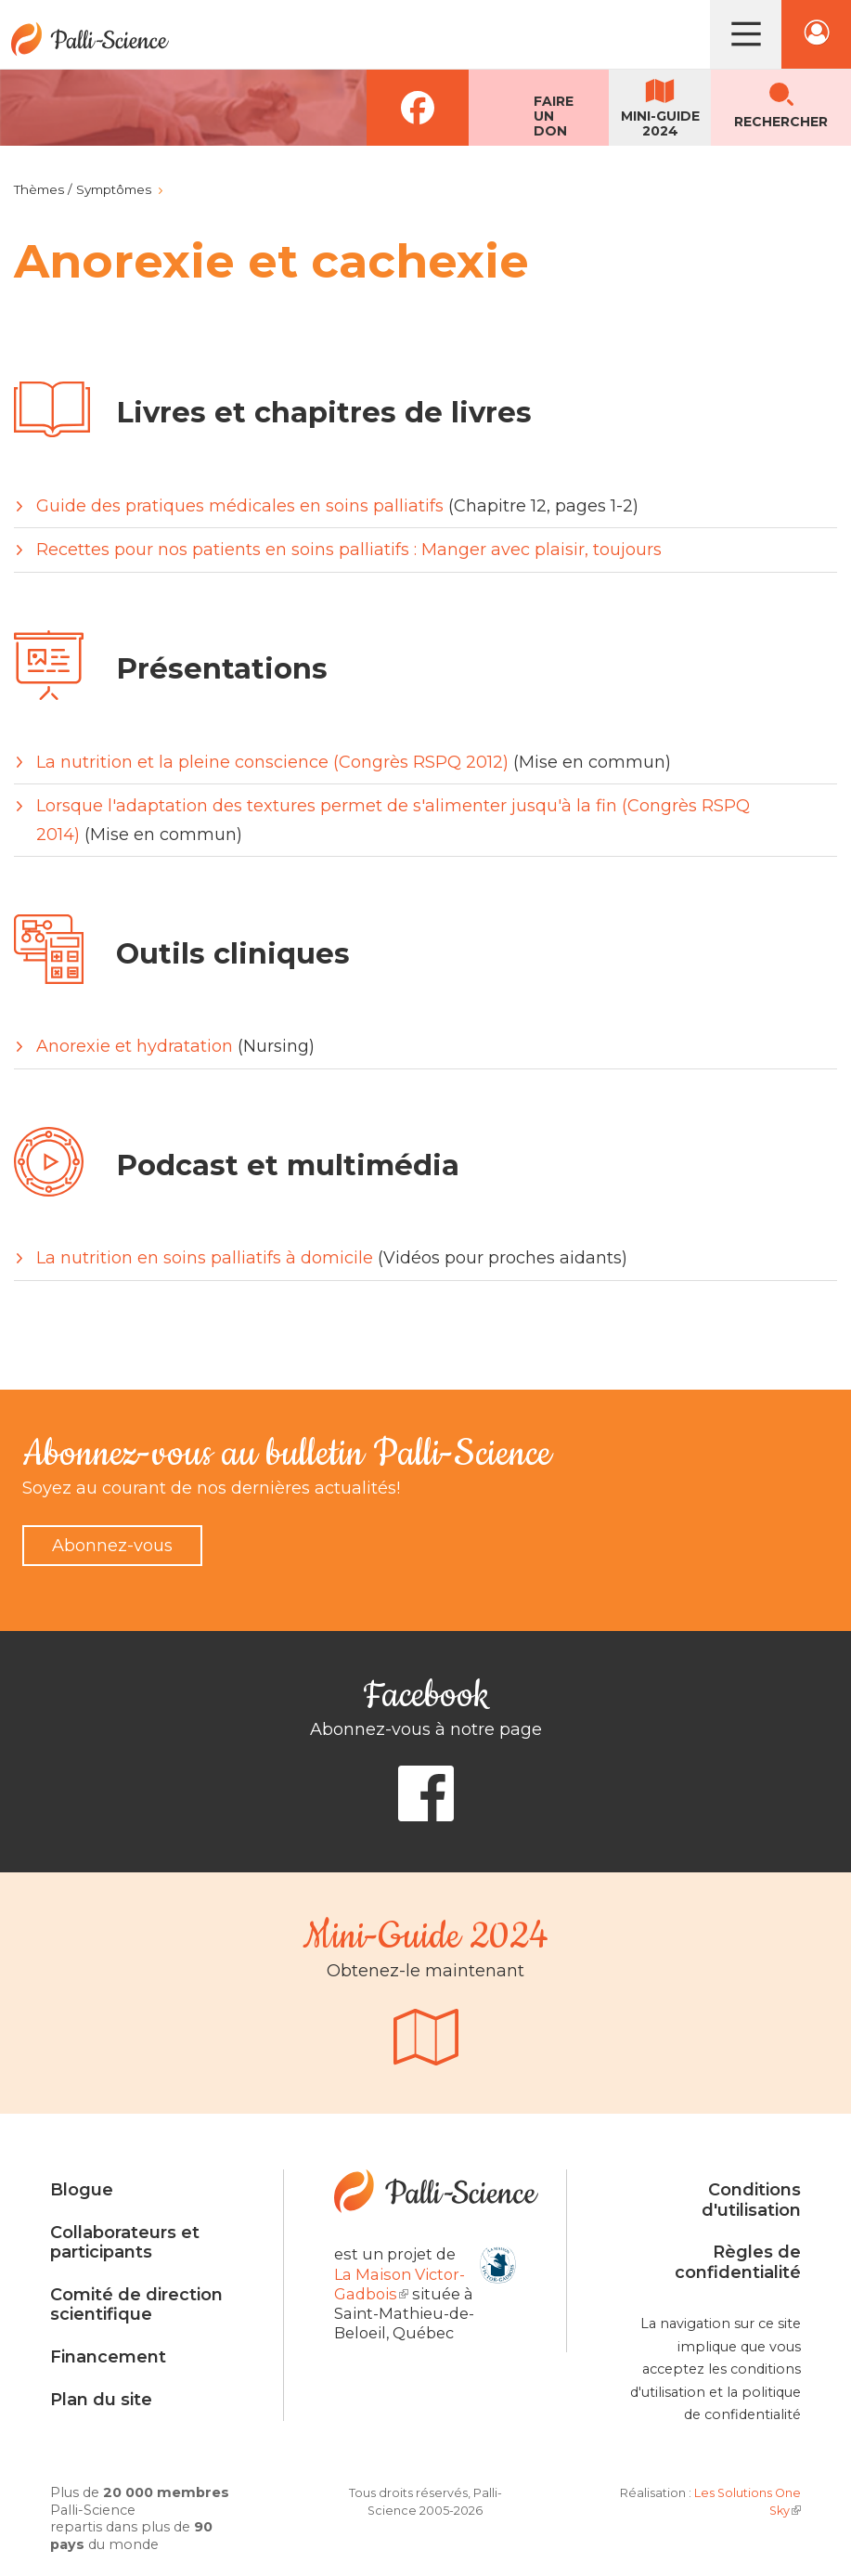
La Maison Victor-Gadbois (399, 2284)
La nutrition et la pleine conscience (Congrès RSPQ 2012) (272, 762)
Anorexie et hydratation (134, 1046)
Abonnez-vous (112, 1545)
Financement (108, 2357)
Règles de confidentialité (738, 2262)
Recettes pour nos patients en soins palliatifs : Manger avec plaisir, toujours (349, 549)
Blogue (81, 2190)
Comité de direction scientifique (136, 2305)
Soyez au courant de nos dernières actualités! (211, 1488)
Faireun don (554, 116)
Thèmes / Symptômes (82, 189)
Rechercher (781, 121)
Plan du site (101, 2399)
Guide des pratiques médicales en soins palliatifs (240, 506)
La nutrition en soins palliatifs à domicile (204, 1258)
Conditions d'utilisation (751, 2200)
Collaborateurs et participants (125, 2242)
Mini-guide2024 (660, 123)
